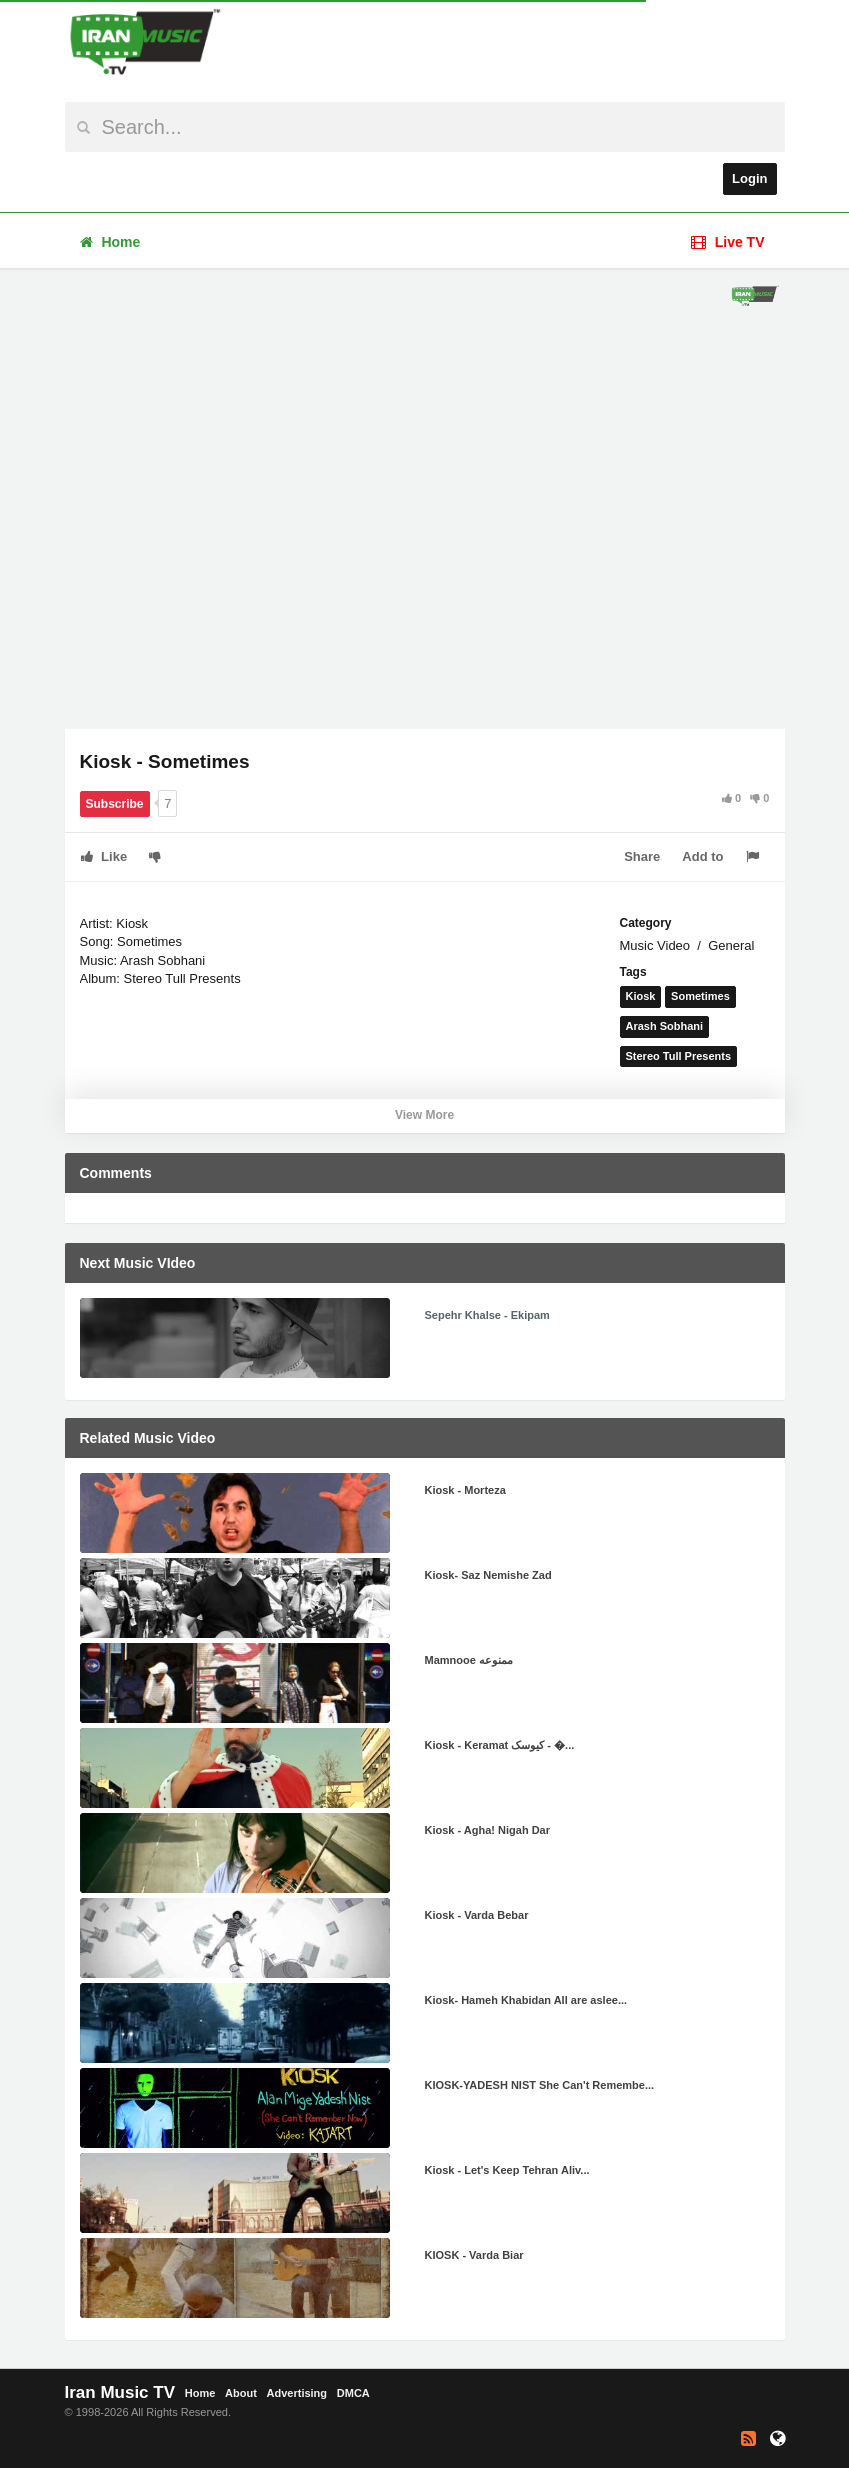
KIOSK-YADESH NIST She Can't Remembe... (540, 2085)
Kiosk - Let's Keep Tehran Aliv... (507, 2170)
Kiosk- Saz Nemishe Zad (488, 1575)
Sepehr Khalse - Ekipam (487, 1315)
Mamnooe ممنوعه (469, 1660)
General (731, 945)
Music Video (655, 945)
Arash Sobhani (665, 1026)
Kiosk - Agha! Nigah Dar (488, 1830)
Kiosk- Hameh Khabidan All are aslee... (526, 2000)
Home (110, 242)
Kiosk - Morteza (465, 1490)
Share (642, 856)
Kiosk (641, 996)
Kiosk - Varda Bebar (477, 1915)
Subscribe (115, 804)
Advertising (297, 2393)
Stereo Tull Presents (679, 1056)
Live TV (728, 242)
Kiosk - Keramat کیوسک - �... (500, 1745)
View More (424, 1115)
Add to (702, 856)
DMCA (353, 2393)
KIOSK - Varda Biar (474, 2255)
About (241, 2393)
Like (104, 856)
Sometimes (700, 996)
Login (749, 178)
